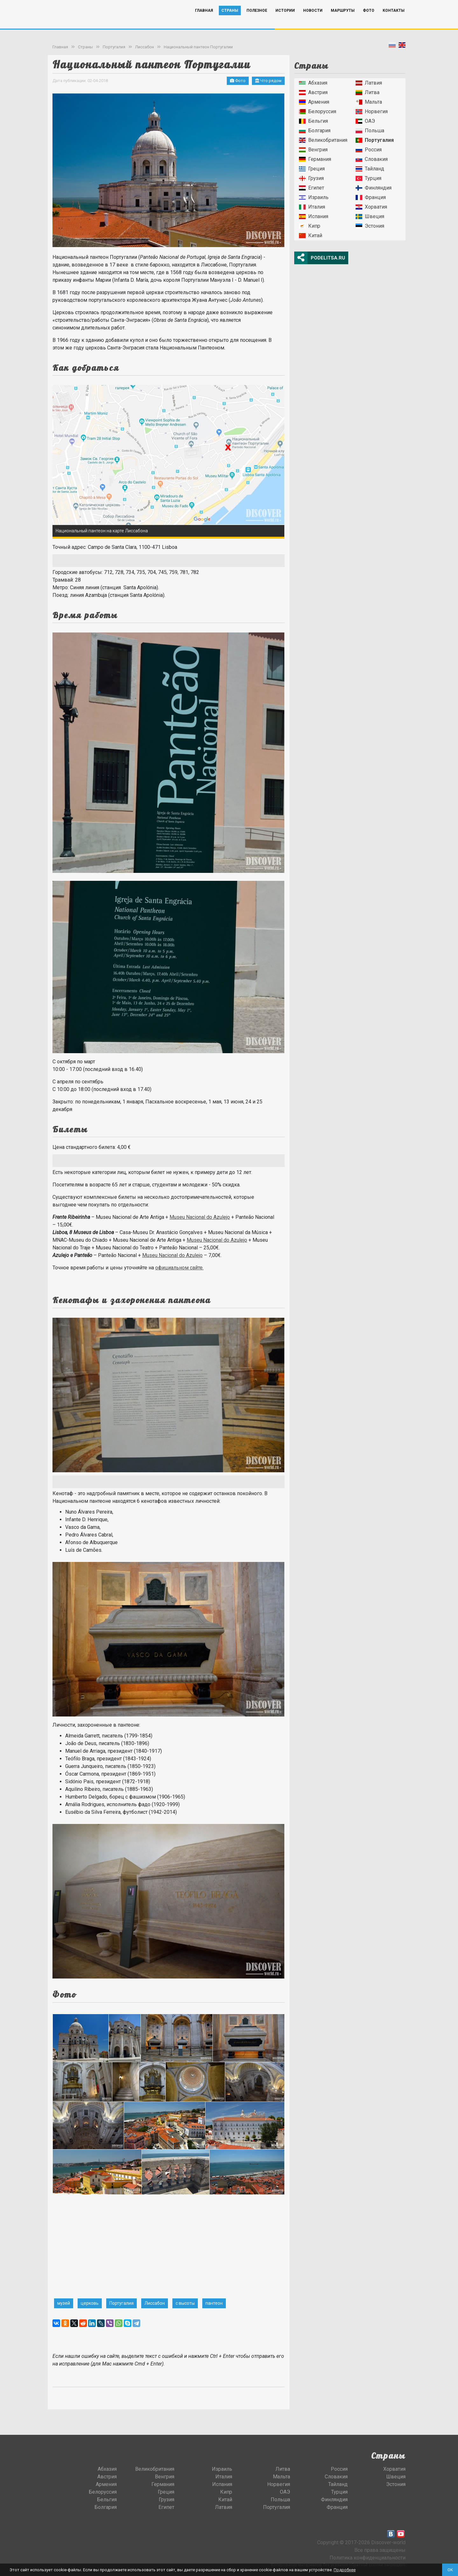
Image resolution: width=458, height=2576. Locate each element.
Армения (314, 102)
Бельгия (313, 121)
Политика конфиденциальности (368, 2558)
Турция (368, 178)
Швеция (370, 216)
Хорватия (371, 207)
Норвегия (372, 111)
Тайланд (370, 169)
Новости (313, 20)
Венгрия (313, 150)
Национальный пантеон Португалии (198, 47)
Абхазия (313, 83)
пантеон (214, 2303)
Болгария (314, 131)
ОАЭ (365, 121)
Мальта (369, 102)
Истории (285, 20)
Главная (204, 20)
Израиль (314, 197)
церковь (90, 2303)
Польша (370, 131)
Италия (312, 207)
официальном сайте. (179, 1268)
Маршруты (343, 20)
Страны (229, 20)
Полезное (256, 20)
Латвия (369, 83)
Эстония (370, 226)
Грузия (311, 178)
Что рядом (268, 80)
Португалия (114, 47)
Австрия (313, 92)
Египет (311, 188)
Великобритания (323, 140)
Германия (315, 159)
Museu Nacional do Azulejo (200, 1217)
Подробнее (345, 2569)
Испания (313, 216)
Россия (369, 150)
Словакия (372, 159)
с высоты (185, 2303)
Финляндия (374, 188)
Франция (371, 197)
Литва (367, 92)
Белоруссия (317, 111)
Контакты (394, 20)
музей (63, 2303)
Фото (368, 20)
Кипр (309, 226)
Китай (310, 235)
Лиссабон (144, 47)
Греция (312, 169)
